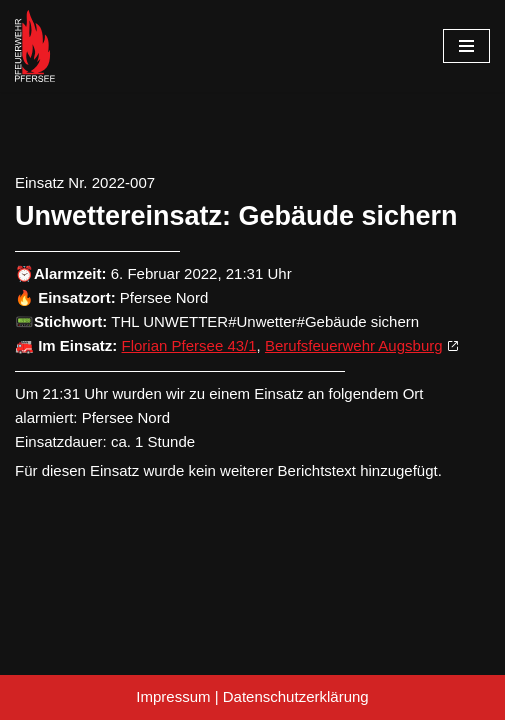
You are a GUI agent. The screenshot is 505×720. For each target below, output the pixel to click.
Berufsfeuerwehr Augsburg (354, 345)
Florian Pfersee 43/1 (189, 345)
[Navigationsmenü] (466, 46)
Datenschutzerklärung (296, 696)
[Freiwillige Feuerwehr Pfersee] (35, 46)
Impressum (173, 696)
